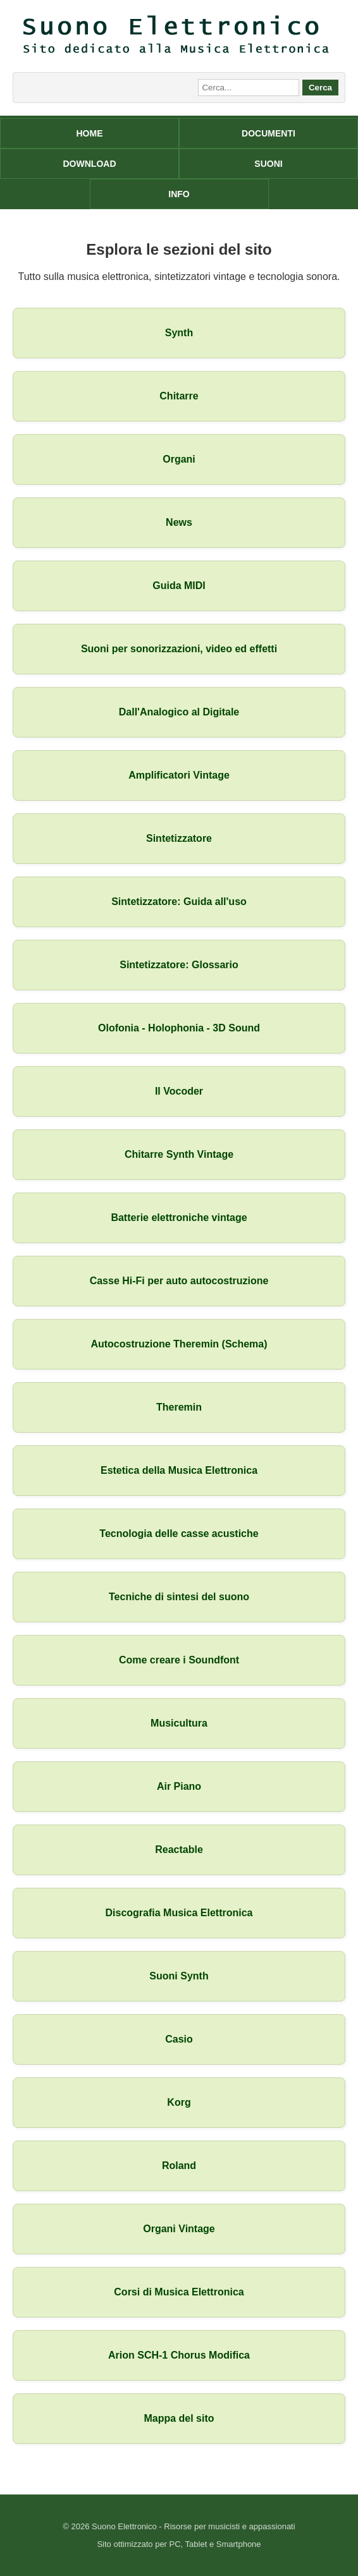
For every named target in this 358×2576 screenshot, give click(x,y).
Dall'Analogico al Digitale (179, 712)
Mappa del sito (179, 2418)
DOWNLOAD (89, 164)
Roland (179, 2165)
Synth (179, 332)
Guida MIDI (179, 585)
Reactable (179, 1849)
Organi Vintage (179, 2228)
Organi (179, 459)
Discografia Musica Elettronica (179, 1912)
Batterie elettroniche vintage (179, 1217)
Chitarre (178, 396)
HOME (90, 133)
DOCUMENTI (268, 133)
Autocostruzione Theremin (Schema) (178, 1344)
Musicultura (179, 1723)
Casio (179, 2039)
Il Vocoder (179, 1091)
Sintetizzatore (179, 838)
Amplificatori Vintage (179, 775)
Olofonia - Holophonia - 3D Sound (179, 1028)
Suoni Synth (178, 1976)
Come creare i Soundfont (179, 1660)
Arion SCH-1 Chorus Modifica (179, 2355)
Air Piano (179, 1786)
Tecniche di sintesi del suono (179, 1596)
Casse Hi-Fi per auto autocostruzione (179, 1280)
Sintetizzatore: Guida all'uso (179, 901)
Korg (178, 2102)
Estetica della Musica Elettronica (179, 1470)
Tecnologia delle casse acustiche (178, 1533)
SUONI (268, 164)
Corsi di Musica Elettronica (179, 2292)
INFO (178, 194)
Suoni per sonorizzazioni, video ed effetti (179, 648)
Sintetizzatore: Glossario (179, 964)
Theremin (179, 1407)
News (179, 522)
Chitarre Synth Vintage (179, 1154)
